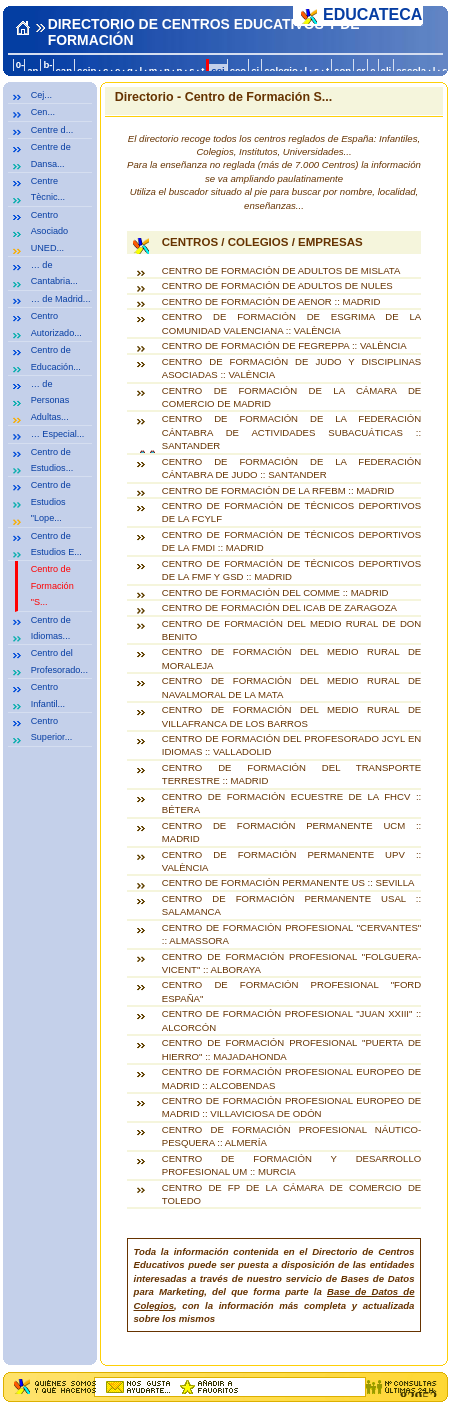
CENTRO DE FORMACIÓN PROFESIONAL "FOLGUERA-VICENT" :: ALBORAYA (291, 963)
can (64, 70)
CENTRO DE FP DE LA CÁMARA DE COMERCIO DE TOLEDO (291, 1194)
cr (360, 70)
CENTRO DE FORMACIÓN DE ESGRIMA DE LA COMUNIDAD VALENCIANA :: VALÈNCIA (291, 323)
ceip (86, 70)
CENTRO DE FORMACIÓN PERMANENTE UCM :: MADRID (291, 832)
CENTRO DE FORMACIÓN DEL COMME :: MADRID (275, 592)
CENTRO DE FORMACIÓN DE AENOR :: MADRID (271, 301)
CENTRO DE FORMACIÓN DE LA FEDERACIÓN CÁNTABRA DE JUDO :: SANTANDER (291, 468)
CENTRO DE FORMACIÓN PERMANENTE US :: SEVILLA (288, 882)
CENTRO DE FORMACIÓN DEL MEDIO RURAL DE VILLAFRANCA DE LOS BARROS (291, 716)
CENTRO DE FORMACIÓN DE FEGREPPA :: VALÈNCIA (284, 345)
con (342, 70)
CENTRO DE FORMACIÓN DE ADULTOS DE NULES (277, 285)
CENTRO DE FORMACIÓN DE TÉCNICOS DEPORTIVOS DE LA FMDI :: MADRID (291, 541)
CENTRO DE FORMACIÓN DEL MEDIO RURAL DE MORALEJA (291, 658)
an (32, 70)
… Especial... (58, 434)
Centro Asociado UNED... (49, 231)
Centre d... (52, 130)
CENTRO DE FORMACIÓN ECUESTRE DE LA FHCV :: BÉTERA (291, 803)
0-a (19, 70)
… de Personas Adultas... (50, 400)
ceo (238, 70)
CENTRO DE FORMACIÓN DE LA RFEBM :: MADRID (278, 490)
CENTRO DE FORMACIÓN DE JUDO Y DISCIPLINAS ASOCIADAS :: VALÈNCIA (291, 368)
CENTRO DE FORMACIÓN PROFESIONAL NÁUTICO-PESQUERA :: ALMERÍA (291, 1136)
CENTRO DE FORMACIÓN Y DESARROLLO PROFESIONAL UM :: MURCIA (291, 1165)
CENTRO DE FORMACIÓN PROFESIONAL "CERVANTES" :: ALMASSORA (291, 934)
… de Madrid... (61, 299)
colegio (281, 70)
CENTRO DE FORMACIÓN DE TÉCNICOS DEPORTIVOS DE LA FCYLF (291, 512)
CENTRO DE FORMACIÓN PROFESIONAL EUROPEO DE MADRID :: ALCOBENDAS (291, 1078)
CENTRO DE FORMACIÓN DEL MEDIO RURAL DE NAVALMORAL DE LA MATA (291, 687)
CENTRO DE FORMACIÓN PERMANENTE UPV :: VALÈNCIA (291, 861)
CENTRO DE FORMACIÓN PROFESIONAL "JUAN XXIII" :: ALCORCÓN (291, 1020)
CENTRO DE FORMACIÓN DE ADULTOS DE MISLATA (281, 270)
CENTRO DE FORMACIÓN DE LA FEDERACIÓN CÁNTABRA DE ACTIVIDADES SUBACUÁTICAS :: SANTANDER (291, 432)
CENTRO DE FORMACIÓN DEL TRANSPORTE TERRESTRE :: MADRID (291, 774)
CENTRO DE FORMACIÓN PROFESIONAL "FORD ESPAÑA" (291, 991)
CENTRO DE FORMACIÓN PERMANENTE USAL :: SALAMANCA (291, 905)
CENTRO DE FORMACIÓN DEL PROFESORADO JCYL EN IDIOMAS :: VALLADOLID (291, 745)
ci (255, 70)
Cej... (41, 95)
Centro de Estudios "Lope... (51, 501)
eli (386, 70)
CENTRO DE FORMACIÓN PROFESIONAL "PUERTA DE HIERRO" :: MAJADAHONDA (291, 1049)
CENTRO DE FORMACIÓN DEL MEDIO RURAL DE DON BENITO (291, 630)
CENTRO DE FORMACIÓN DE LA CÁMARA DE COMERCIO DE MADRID (291, 397)
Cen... (43, 112)
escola (411, 70)
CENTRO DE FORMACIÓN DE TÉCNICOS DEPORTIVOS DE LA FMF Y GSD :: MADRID (291, 570)
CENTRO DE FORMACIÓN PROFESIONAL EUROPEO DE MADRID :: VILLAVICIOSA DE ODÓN (291, 1107)
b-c (47, 70)
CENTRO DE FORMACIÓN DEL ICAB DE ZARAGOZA (279, 607)
